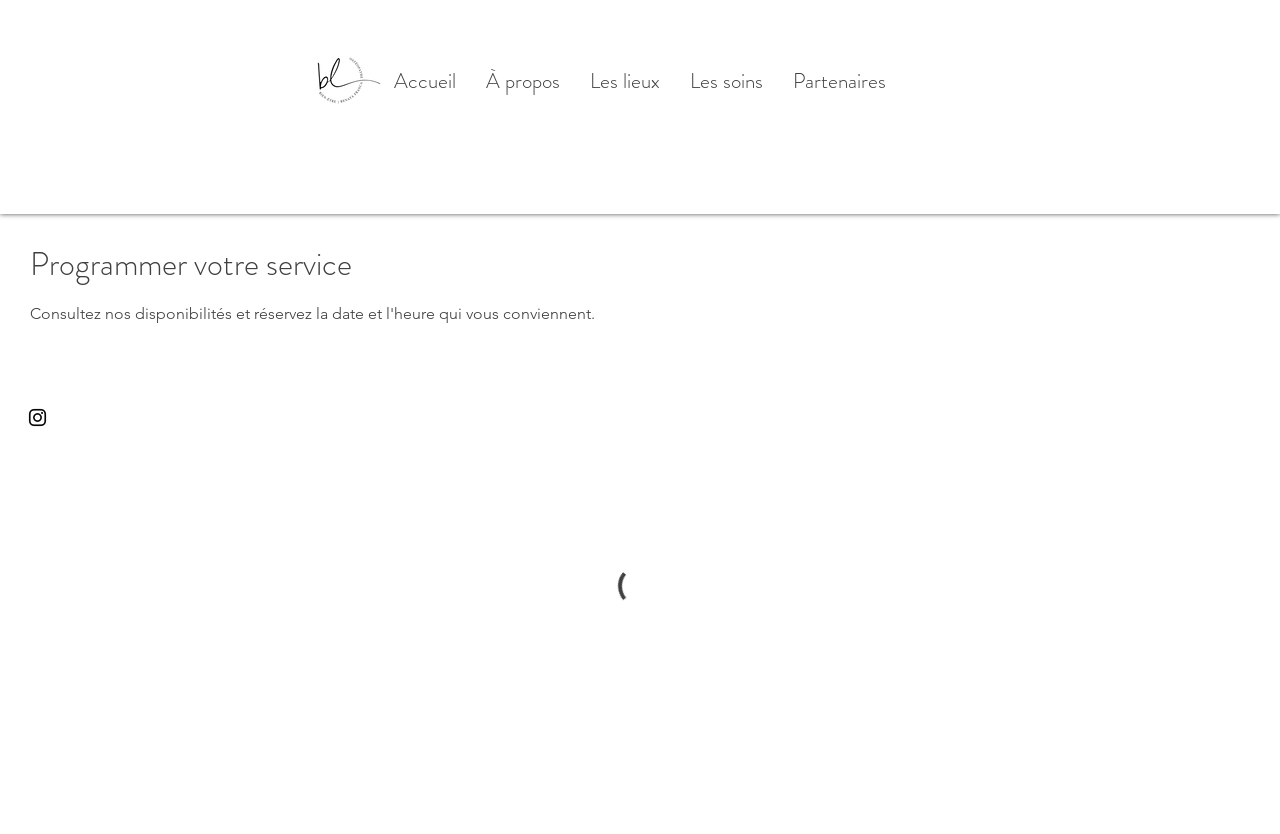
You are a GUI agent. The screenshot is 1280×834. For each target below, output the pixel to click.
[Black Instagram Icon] (37, 417)
